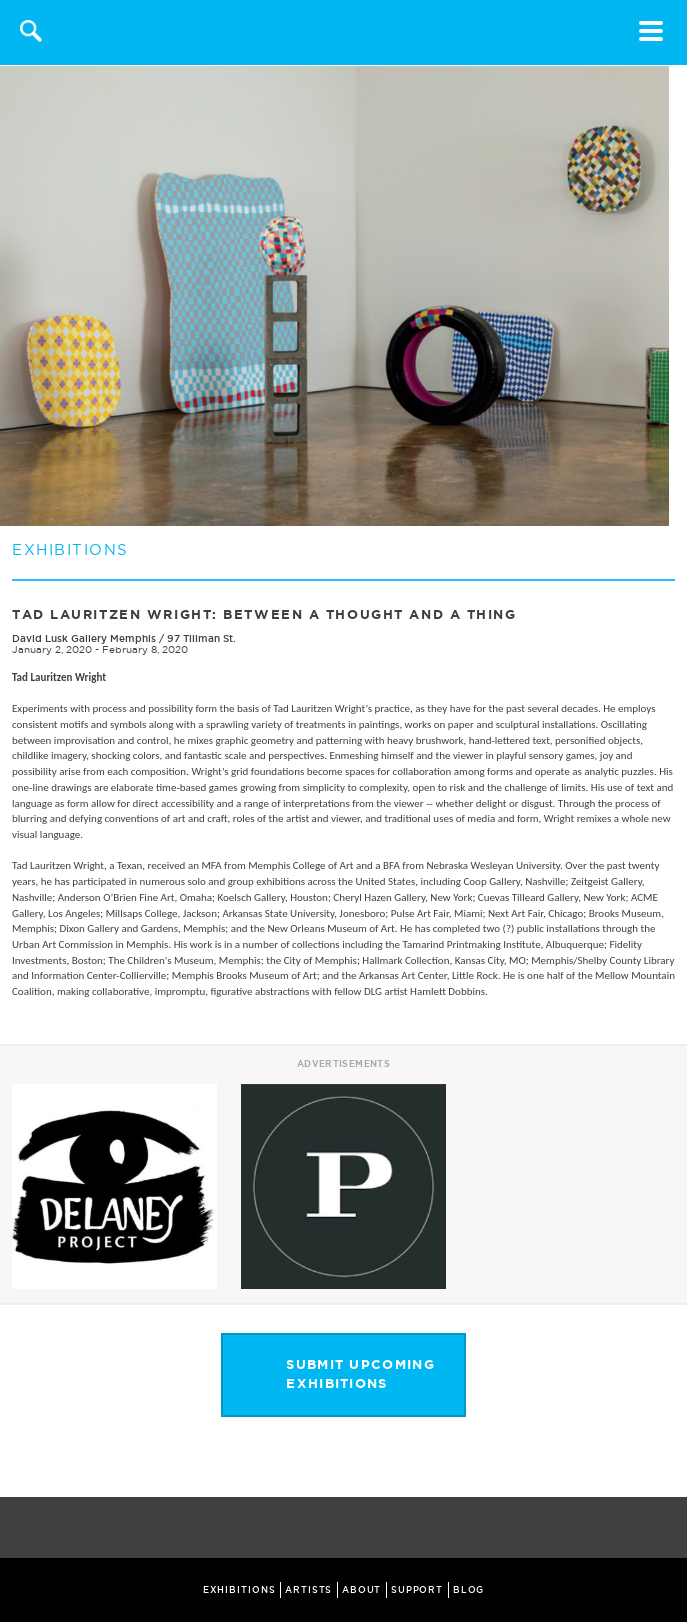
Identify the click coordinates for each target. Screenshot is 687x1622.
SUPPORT (417, 1590)
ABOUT (362, 1590)
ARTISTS (308, 1590)
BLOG (469, 1590)
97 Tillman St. (201, 638)
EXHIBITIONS (239, 1590)
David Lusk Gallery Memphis (85, 638)
